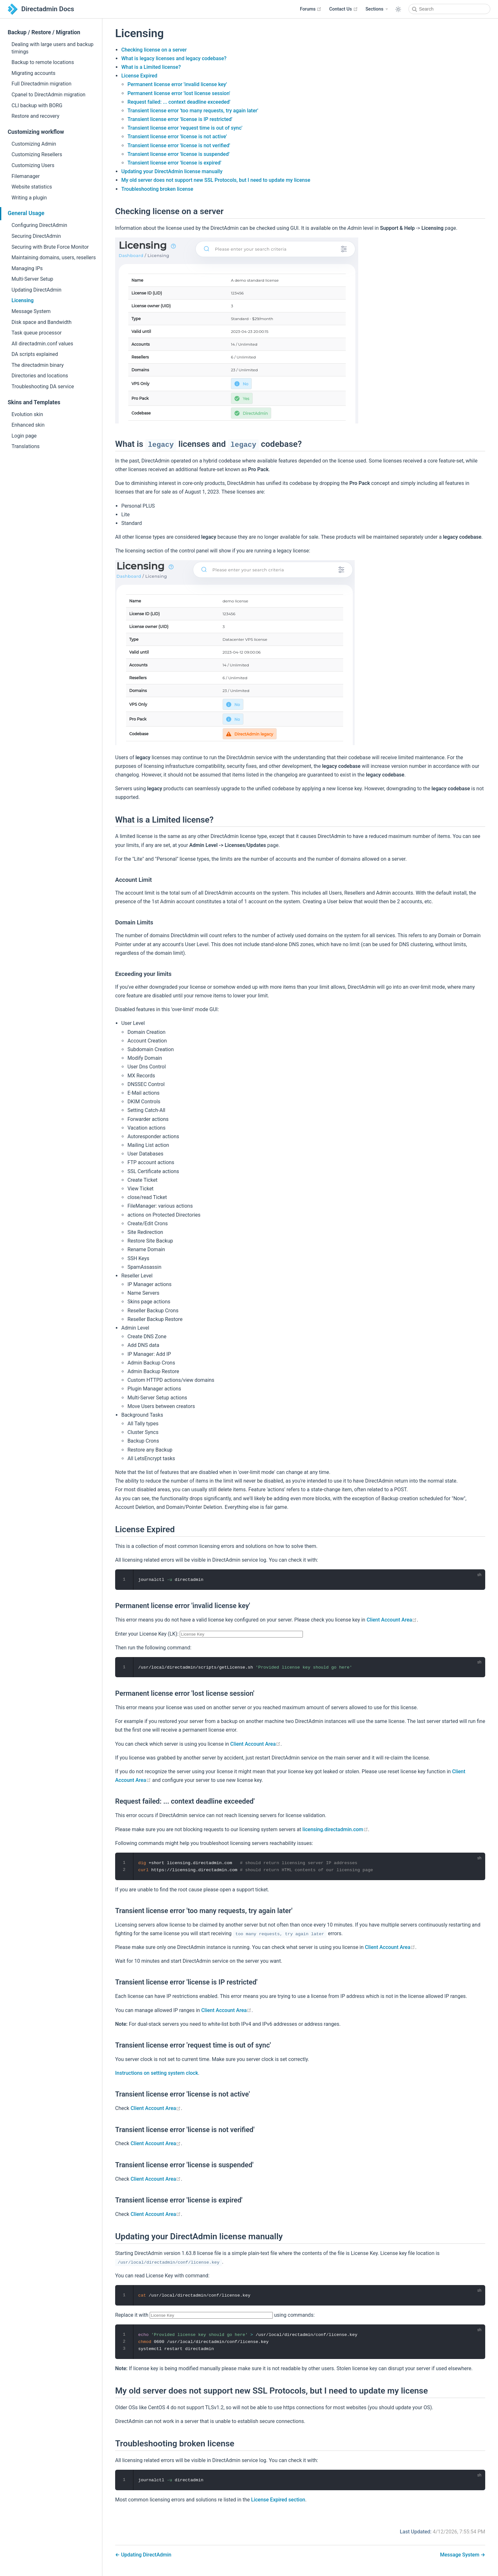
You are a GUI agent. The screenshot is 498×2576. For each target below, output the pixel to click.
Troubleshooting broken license (157, 189)
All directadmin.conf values (42, 344)
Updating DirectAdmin (36, 290)
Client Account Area (392, 1620)
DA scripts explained (35, 354)
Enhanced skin (28, 425)
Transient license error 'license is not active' (177, 136)
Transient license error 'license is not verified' (178, 145)
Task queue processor (37, 333)
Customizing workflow (36, 132)
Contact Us (343, 9)
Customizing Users (33, 165)
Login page (24, 436)
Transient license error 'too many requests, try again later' (192, 111)
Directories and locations (40, 376)
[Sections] (377, 9)
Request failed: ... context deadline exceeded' (178, 102)
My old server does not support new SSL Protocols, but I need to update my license (215, 180)
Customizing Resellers (37, 154)
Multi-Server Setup (32, 279)
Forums (311, 9)
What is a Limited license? (151, 67)
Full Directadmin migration (41, 84)
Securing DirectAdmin (36, 236)
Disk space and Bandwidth (42, 322)
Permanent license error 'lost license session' (178, 93)
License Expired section (278, 2500)
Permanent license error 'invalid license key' (177, 84)
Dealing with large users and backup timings (52, 47)
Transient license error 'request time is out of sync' (184, 128)
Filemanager (26, 176)
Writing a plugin (29, 198)
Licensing (23, 300)
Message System (31, 311)
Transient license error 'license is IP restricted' (179, 119)
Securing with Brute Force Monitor (50, 247)
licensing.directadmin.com (335, 1829)
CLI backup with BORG (37, 105)
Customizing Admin (34, 144)
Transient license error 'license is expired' (174, 163)
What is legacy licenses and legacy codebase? (173, 58)
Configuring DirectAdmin (39, 225)
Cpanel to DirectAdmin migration (48, 95)
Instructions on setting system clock (156, 2073)
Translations (26, 446)
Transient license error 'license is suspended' (178, 154)
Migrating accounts (33, 73)
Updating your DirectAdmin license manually (171, 171)
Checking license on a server (154, 50)
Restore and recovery (35, 116)
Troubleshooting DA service (43, 386)
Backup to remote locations (43, 62)
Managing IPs (27, 268)
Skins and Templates (34, 402)
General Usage (26, 213)
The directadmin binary (38, 365)
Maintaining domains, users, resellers (54, 257)
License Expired (139, 76)
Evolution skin (27, 414)
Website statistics (32, 187)
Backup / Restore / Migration (44, 32)
